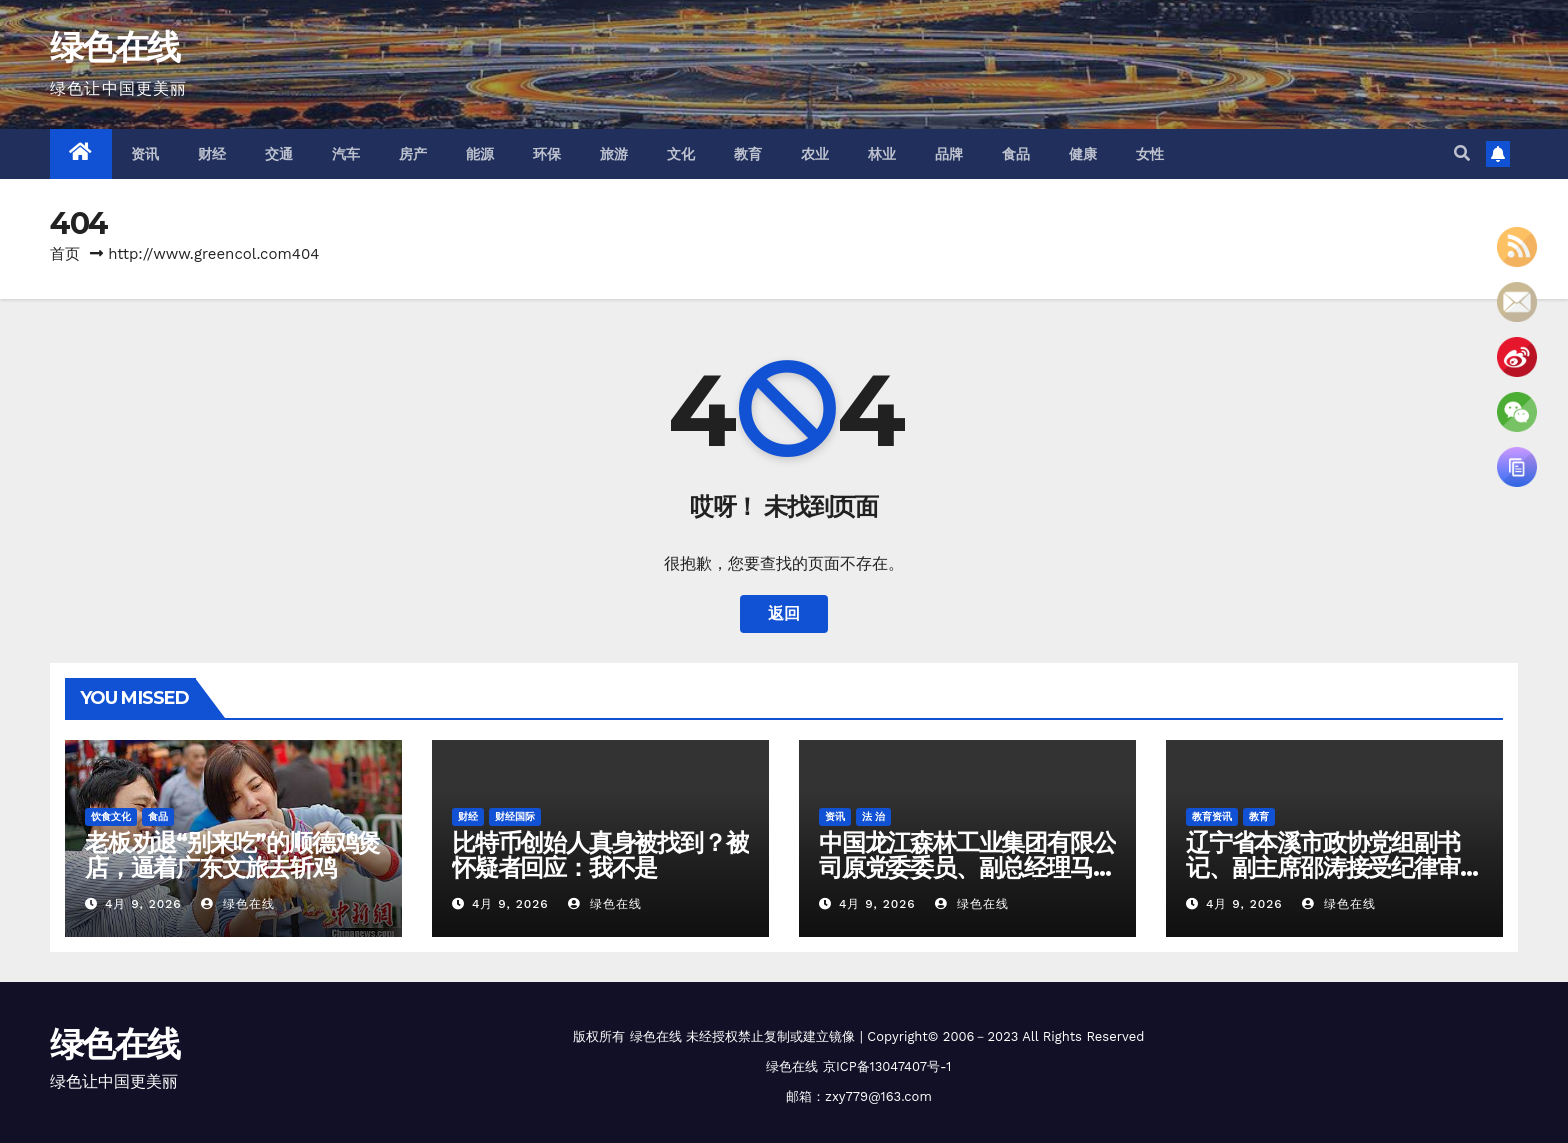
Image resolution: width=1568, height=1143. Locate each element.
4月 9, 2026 (143, 904)
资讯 (145, 154)
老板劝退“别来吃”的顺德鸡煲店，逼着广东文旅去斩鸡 (232, 855)
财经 (212, 154)
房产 (413, 154)
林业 (882, 154)
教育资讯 (1212, 816)
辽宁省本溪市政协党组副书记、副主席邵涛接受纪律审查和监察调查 (1334, 867)
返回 (784, 613)
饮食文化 (111, 816)
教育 (748, 154)
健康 (1083, 154)
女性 (1150, 154)
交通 (279, 154)
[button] (1462, 153)
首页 (65, 254)
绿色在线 (114, 47)
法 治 (873, 816)
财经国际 (515, 816)
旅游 (614, 154)
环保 (547, 154)
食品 (1016, 154)
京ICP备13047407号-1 (887, 1066)
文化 (681, 154)
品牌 (949, 154)
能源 (480, 154)
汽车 (346, 154)
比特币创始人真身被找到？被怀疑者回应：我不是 (600, 855)
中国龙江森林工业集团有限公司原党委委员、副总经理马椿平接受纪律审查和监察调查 (967, 867)
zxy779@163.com (878, 1096)
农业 (815, 154)
